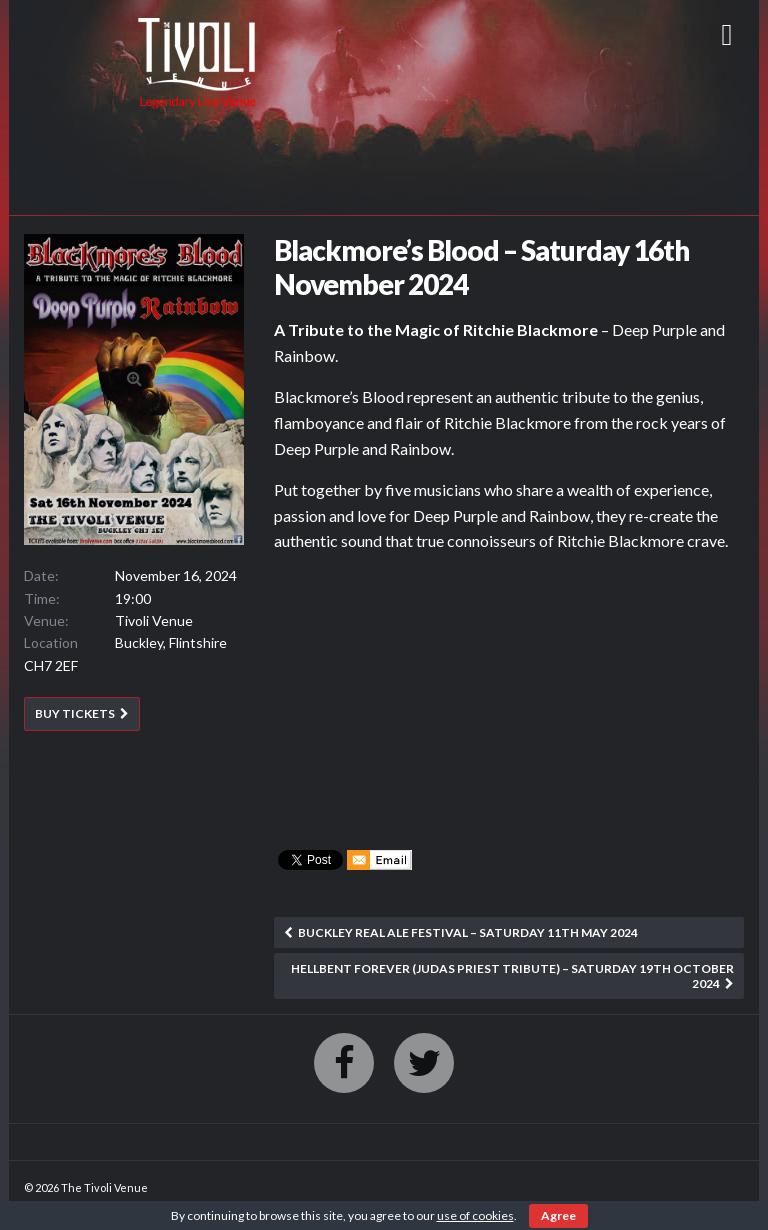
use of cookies (475, 1215)
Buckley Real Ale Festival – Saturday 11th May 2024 (468, 932)
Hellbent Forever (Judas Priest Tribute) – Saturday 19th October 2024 (512, 975)
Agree (558, 1215)
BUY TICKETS (75, 713)
